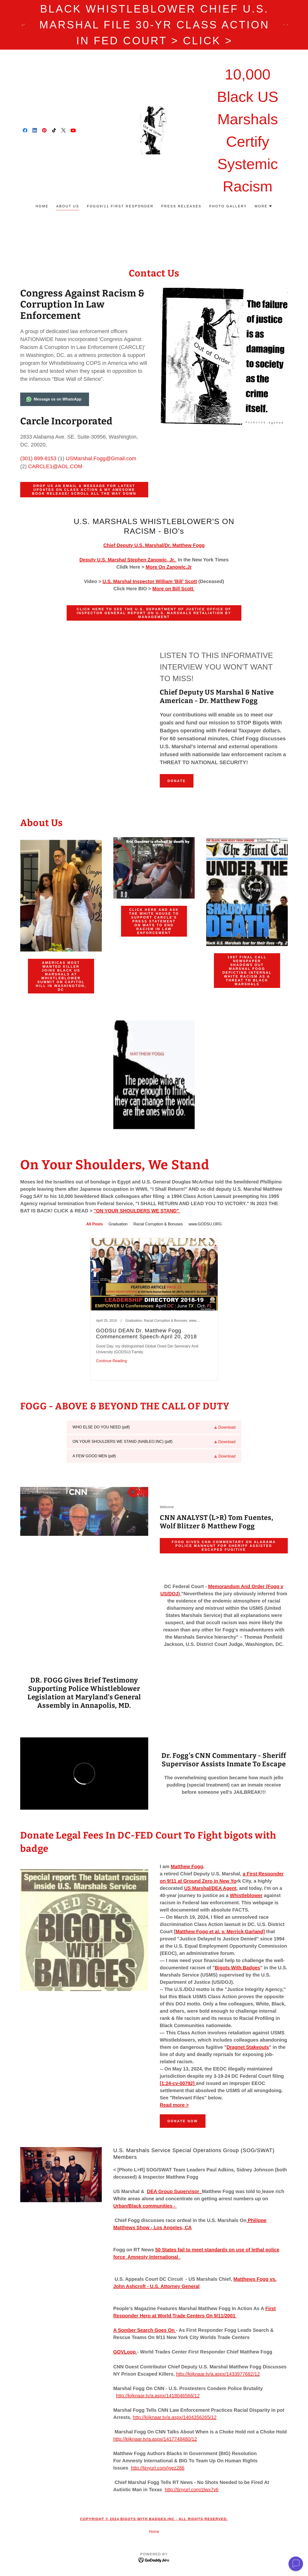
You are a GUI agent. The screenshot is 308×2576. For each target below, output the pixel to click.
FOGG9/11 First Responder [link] (120, 206)
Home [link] (42, 206)
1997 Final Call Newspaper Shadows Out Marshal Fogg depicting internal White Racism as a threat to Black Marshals (247, 970)
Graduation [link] (118, 1224)
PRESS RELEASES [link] (181, 206)
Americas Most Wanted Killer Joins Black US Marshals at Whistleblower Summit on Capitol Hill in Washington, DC (61, 976)
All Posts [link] (94, 1224)
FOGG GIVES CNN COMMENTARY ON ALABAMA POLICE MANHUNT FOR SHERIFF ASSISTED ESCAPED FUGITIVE (224, 1545)
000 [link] (258, 74)
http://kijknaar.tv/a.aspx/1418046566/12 (158, 2395)
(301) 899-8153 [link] (38, 458)
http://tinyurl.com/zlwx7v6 (191, 2489)
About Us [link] (67, 206)
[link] (25, 130)
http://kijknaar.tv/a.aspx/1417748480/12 (155, 2439)
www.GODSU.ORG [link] (205, 1224)
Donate (176, 781)
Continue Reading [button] (111, 1361)
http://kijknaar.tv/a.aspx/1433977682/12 (218, 2374)
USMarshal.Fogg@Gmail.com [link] (101, 458)
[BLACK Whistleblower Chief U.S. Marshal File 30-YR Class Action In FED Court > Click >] (154, 25)
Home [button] (154, 2532)
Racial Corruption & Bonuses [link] (158, 1224)
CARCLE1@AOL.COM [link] (55, 466)
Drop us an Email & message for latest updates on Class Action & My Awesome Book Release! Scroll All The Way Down (84, 489)
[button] (263, 206)
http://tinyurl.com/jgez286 (157, 2468)
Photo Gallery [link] (228, 206)
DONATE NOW (182, 2121)
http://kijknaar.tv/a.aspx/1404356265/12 (175, 2417)
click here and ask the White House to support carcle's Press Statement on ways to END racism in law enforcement (154, 921)
